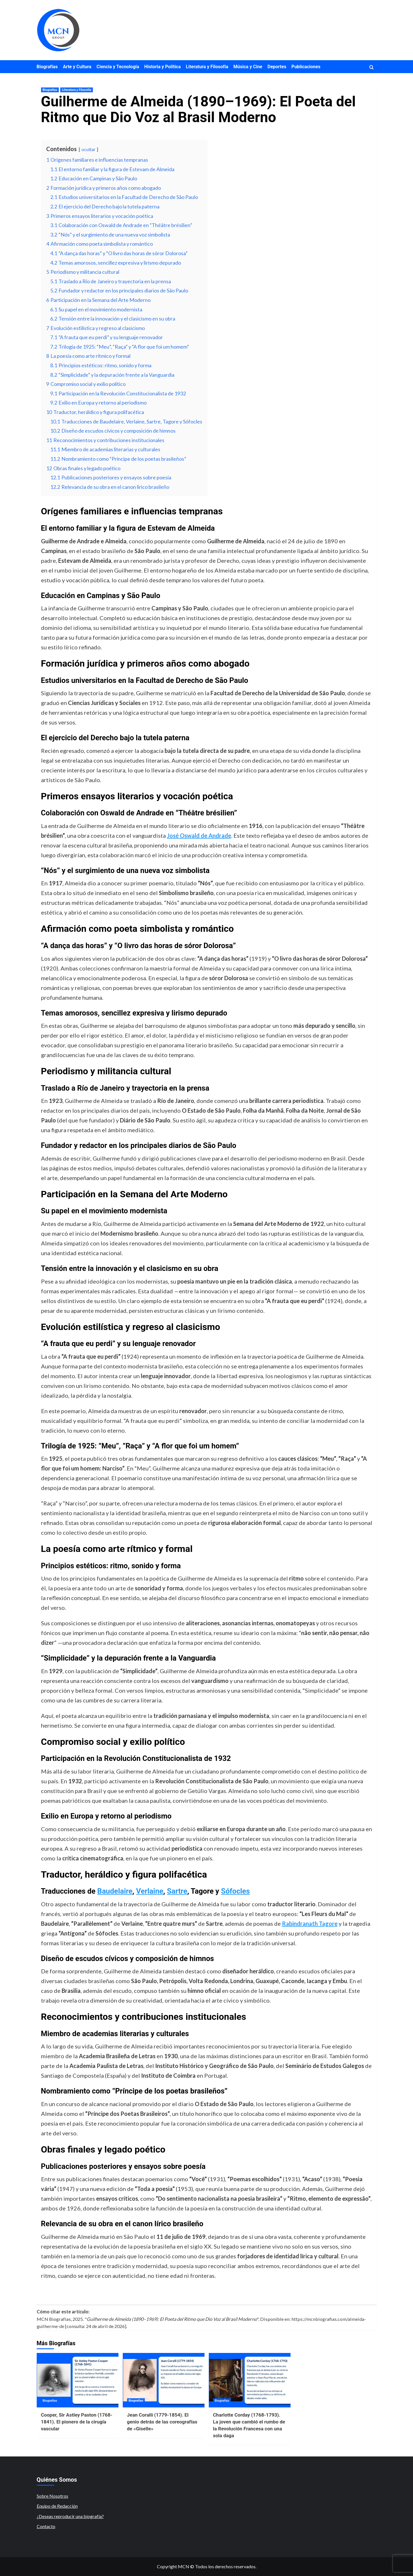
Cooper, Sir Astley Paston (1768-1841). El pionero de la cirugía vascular (76, 2422)
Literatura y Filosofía (207, 66)
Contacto (46, 2526)
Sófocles (235, 1891)
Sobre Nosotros (52, 2496)
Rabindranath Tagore (310, 1923)
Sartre (177, 1891)
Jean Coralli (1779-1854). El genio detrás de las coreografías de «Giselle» (162, 2422)
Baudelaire (115, 1891)
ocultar (88, 149)
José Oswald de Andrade (199, 835)
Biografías (47, 66)
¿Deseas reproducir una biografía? (70, 2516)
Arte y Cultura (77, 66)
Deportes (277, 66)
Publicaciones (305, 66)
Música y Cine (247, 66)
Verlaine (149, 1891)
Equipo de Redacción (57, 2506)
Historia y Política (162, 66)
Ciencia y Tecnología (117, 66)
